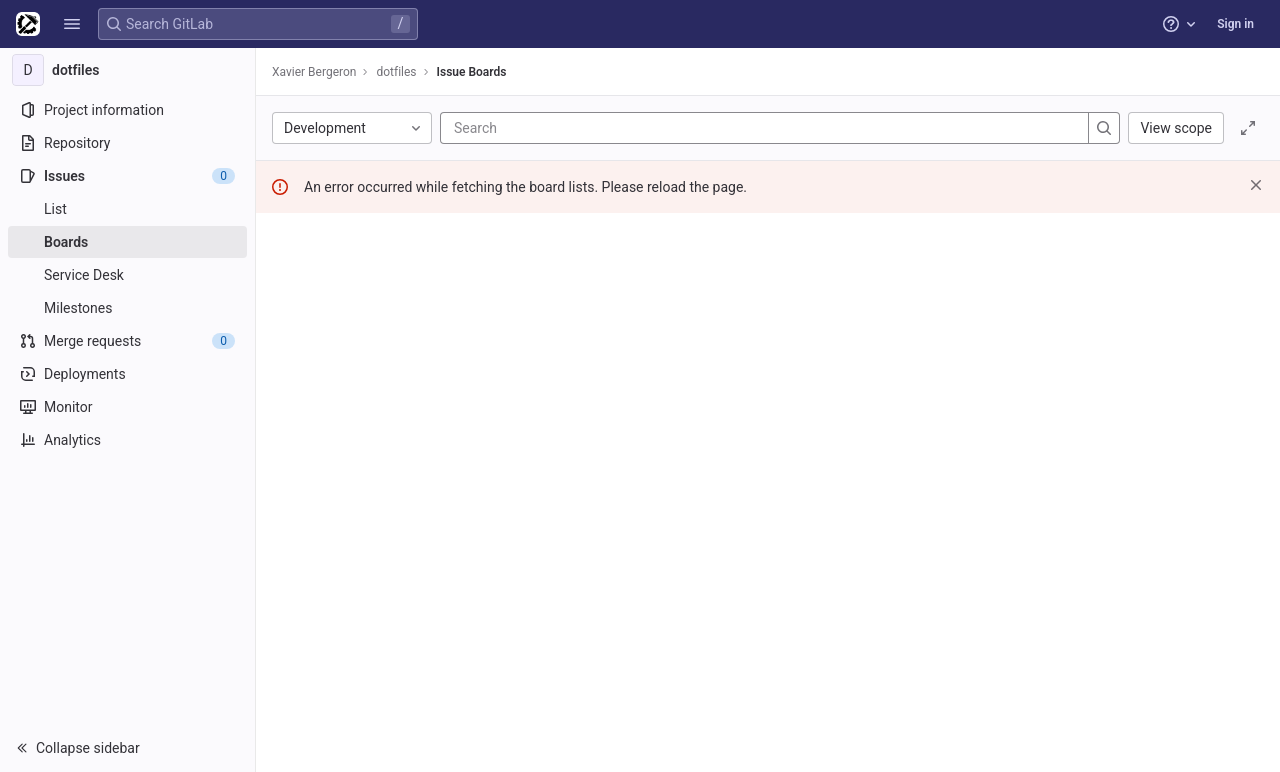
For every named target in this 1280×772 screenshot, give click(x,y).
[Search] (574, 128)
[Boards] (127, 242)
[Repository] (127, 143)
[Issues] (127, 176)
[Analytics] (127, 440)
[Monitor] (127, 407)
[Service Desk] (127, 275)
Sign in (1235, 24)
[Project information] (127, 110)
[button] (72, 24)
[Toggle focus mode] (1248, 128)
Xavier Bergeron (314, 72)
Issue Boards (472, 72)
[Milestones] (127, 308)
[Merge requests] (127, 341)
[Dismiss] (1256, 185)
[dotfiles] (128, 70)
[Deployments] (127, 374)
